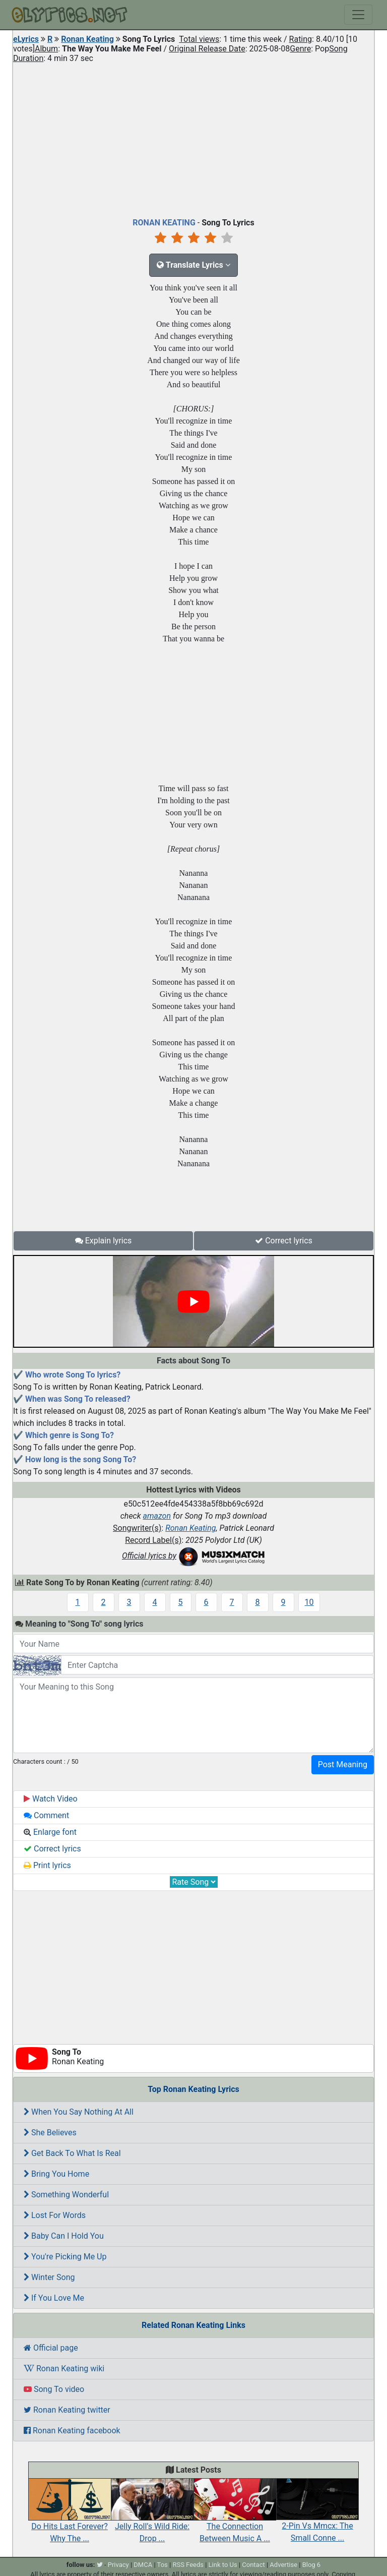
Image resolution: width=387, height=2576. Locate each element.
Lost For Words (55, 2215)
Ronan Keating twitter (67, 2410)
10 (309, 1602)
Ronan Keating (87, 39)
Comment (46, 1815)
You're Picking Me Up (65, 2256)
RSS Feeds (188, 2564)
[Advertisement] (193, 138)
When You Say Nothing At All (79, 2112)
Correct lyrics (283, 1240)
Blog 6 (311, 2564)
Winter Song (49, 2277)
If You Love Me (54, 2298)
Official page (51, 2348)
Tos (162, 2564)
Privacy (118, 2564)
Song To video (54, 2389)
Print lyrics (47, 1865)
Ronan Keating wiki (64, 2368)
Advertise (283, 2564)
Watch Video (51, 1799)
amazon (157, 1516)
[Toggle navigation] (358, 15)
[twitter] (100, 2564)
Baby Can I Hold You (64, 2236)
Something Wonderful (66, 2194)
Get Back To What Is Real (72, 2153)
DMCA (143, 2564)
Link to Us (223, 2564)
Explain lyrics (103, 1240)
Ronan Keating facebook (72, 2430)
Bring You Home (56, 2174)
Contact (253, 2564)
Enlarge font (50, 1832)
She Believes (50, 2132)
